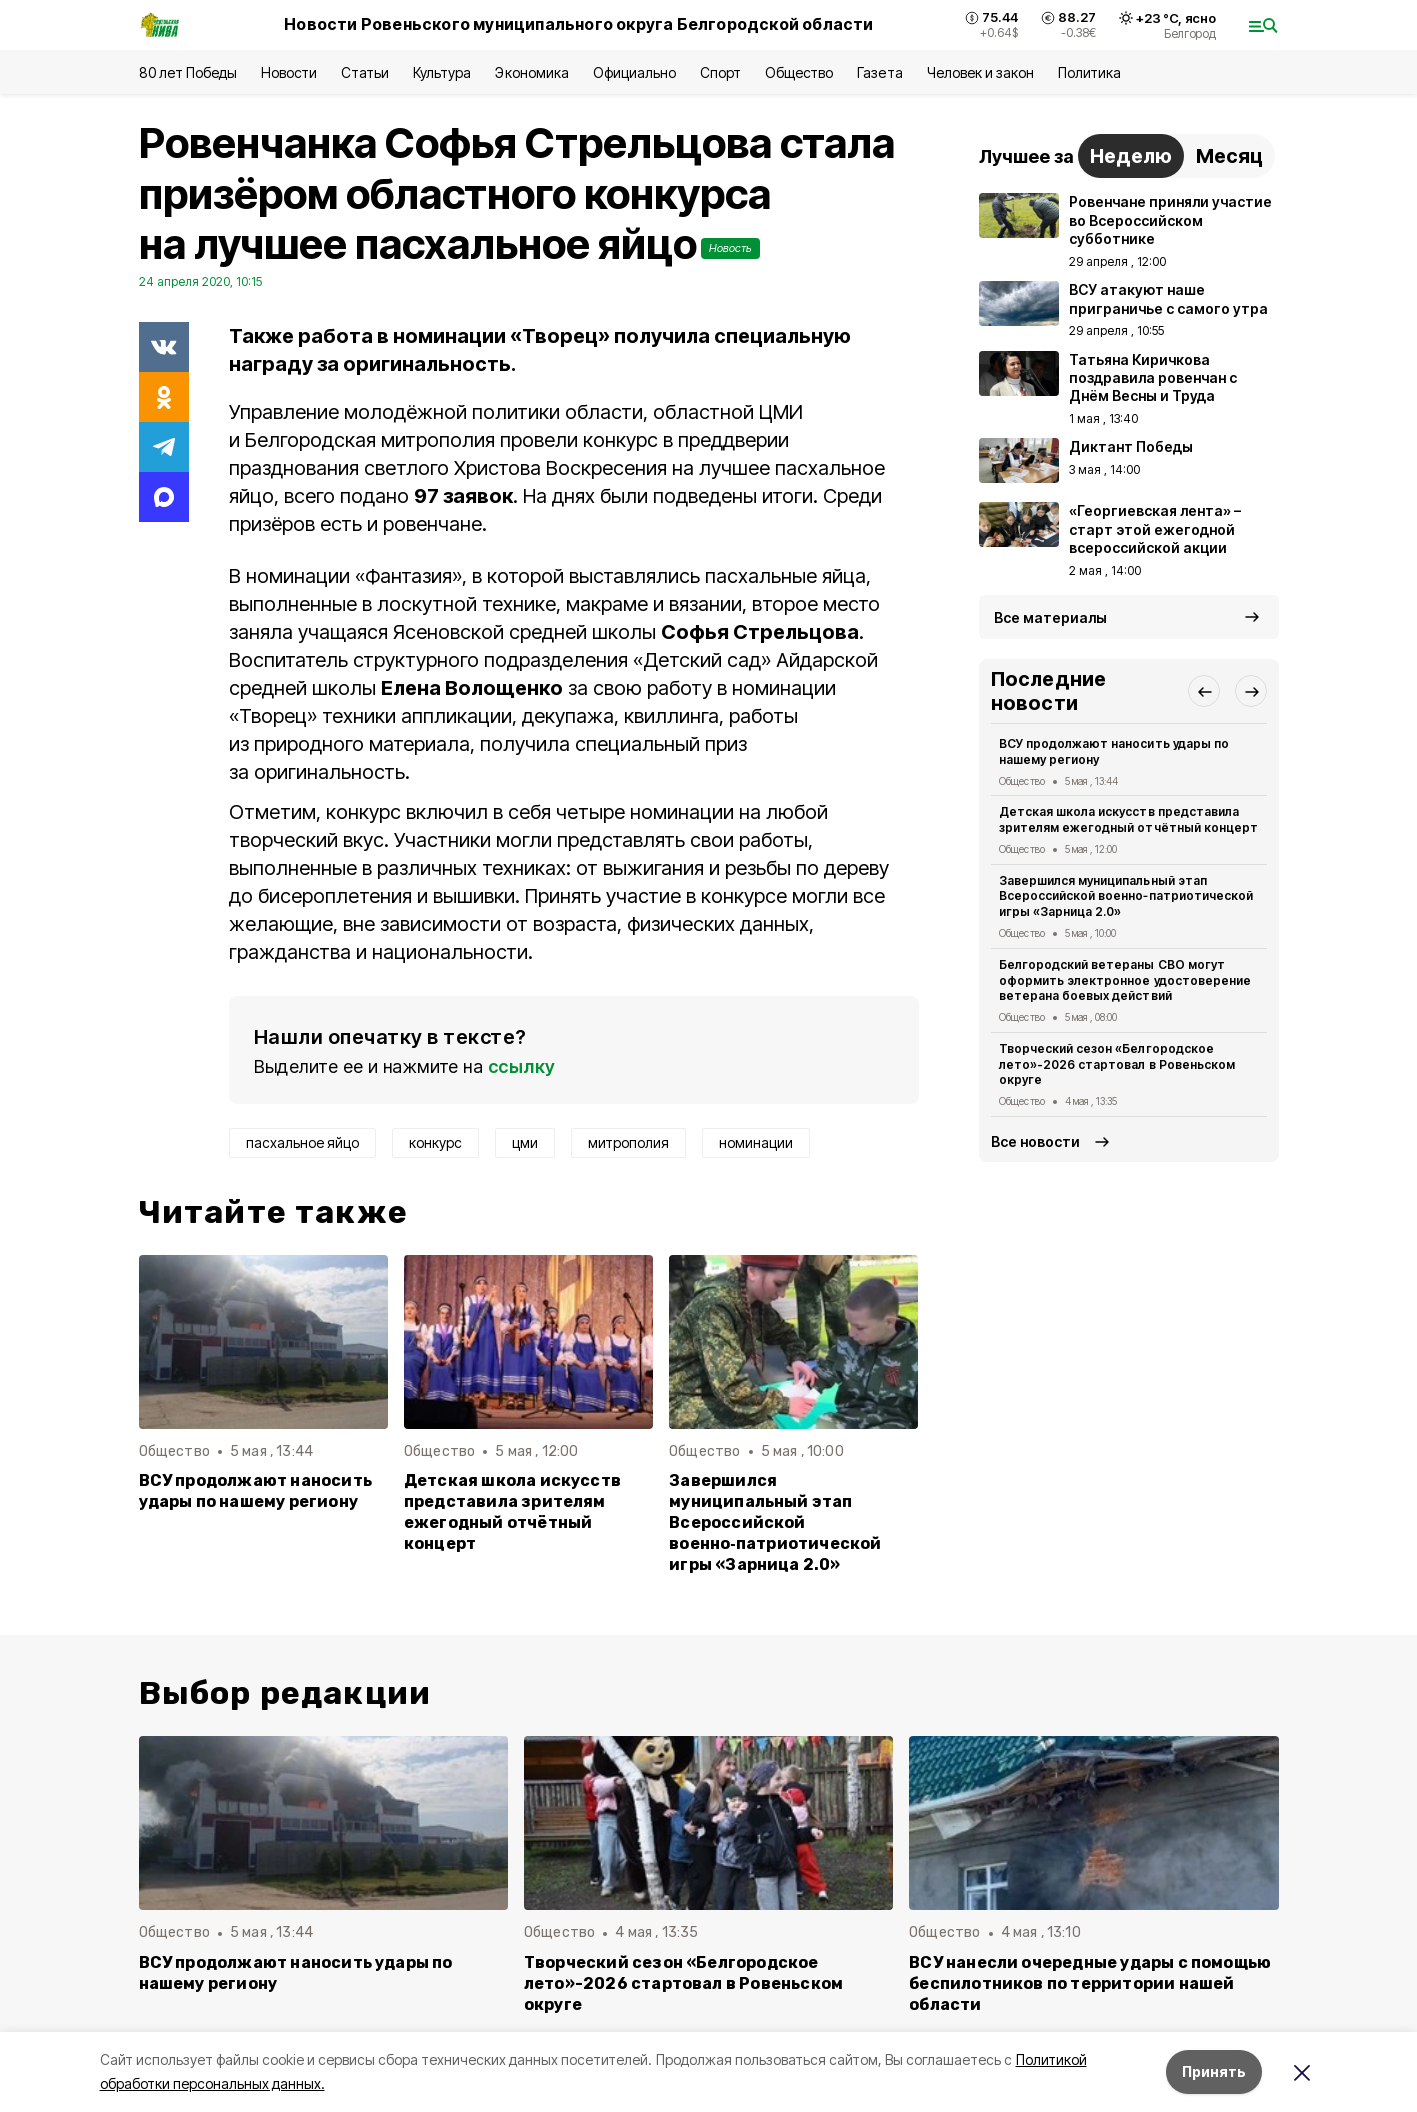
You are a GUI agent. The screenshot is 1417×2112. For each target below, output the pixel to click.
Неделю (1131, 156)
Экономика (531, 72)
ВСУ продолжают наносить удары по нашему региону (255, 1491)
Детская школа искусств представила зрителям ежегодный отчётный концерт (512, 1512)
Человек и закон (980, 72)
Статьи (365, 72)
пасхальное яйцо (302, 1142)
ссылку (522, 1066)
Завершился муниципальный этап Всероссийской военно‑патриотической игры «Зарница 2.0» (775, 1522)
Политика (1089, 72)
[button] (1204, 691)
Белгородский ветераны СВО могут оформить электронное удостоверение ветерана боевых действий (1125, 980)
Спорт (720, 72)
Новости (289, 72)
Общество (799, 72)
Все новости (1035, 1141)
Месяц (1229, 156)
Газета (879, 72)
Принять (1214, 2071)
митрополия (628, 1142)
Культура (442, 72)
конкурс (435, 1142)
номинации (756, 1142)
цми (525, 1142)
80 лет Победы (188, 72)
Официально (634, 72)
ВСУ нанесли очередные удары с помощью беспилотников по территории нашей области (1090, 1983)
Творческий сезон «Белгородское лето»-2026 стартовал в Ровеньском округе (1117, 1064)
